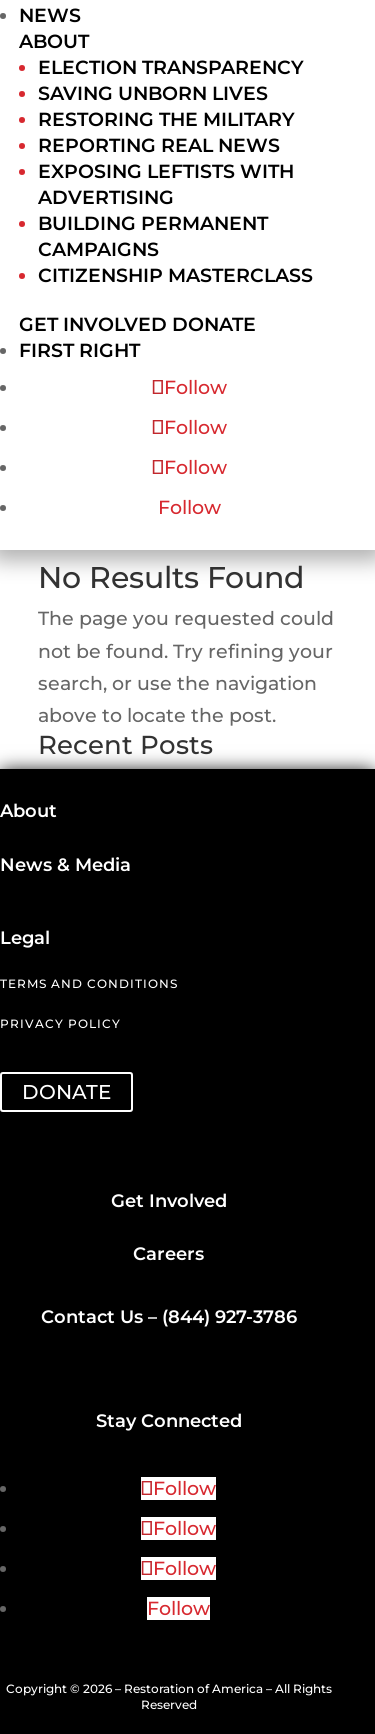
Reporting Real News (159, 145)
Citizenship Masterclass (175, 275)
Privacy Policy (60, 1023)
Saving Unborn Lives (153, 93)
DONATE (66, 1092)
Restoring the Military (166, 119)
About (54, 41)
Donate (214, 324)
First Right (79, 350)
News (50, 15)
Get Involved (93, 324)
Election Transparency (171, 67)
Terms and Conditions (89, 983)
